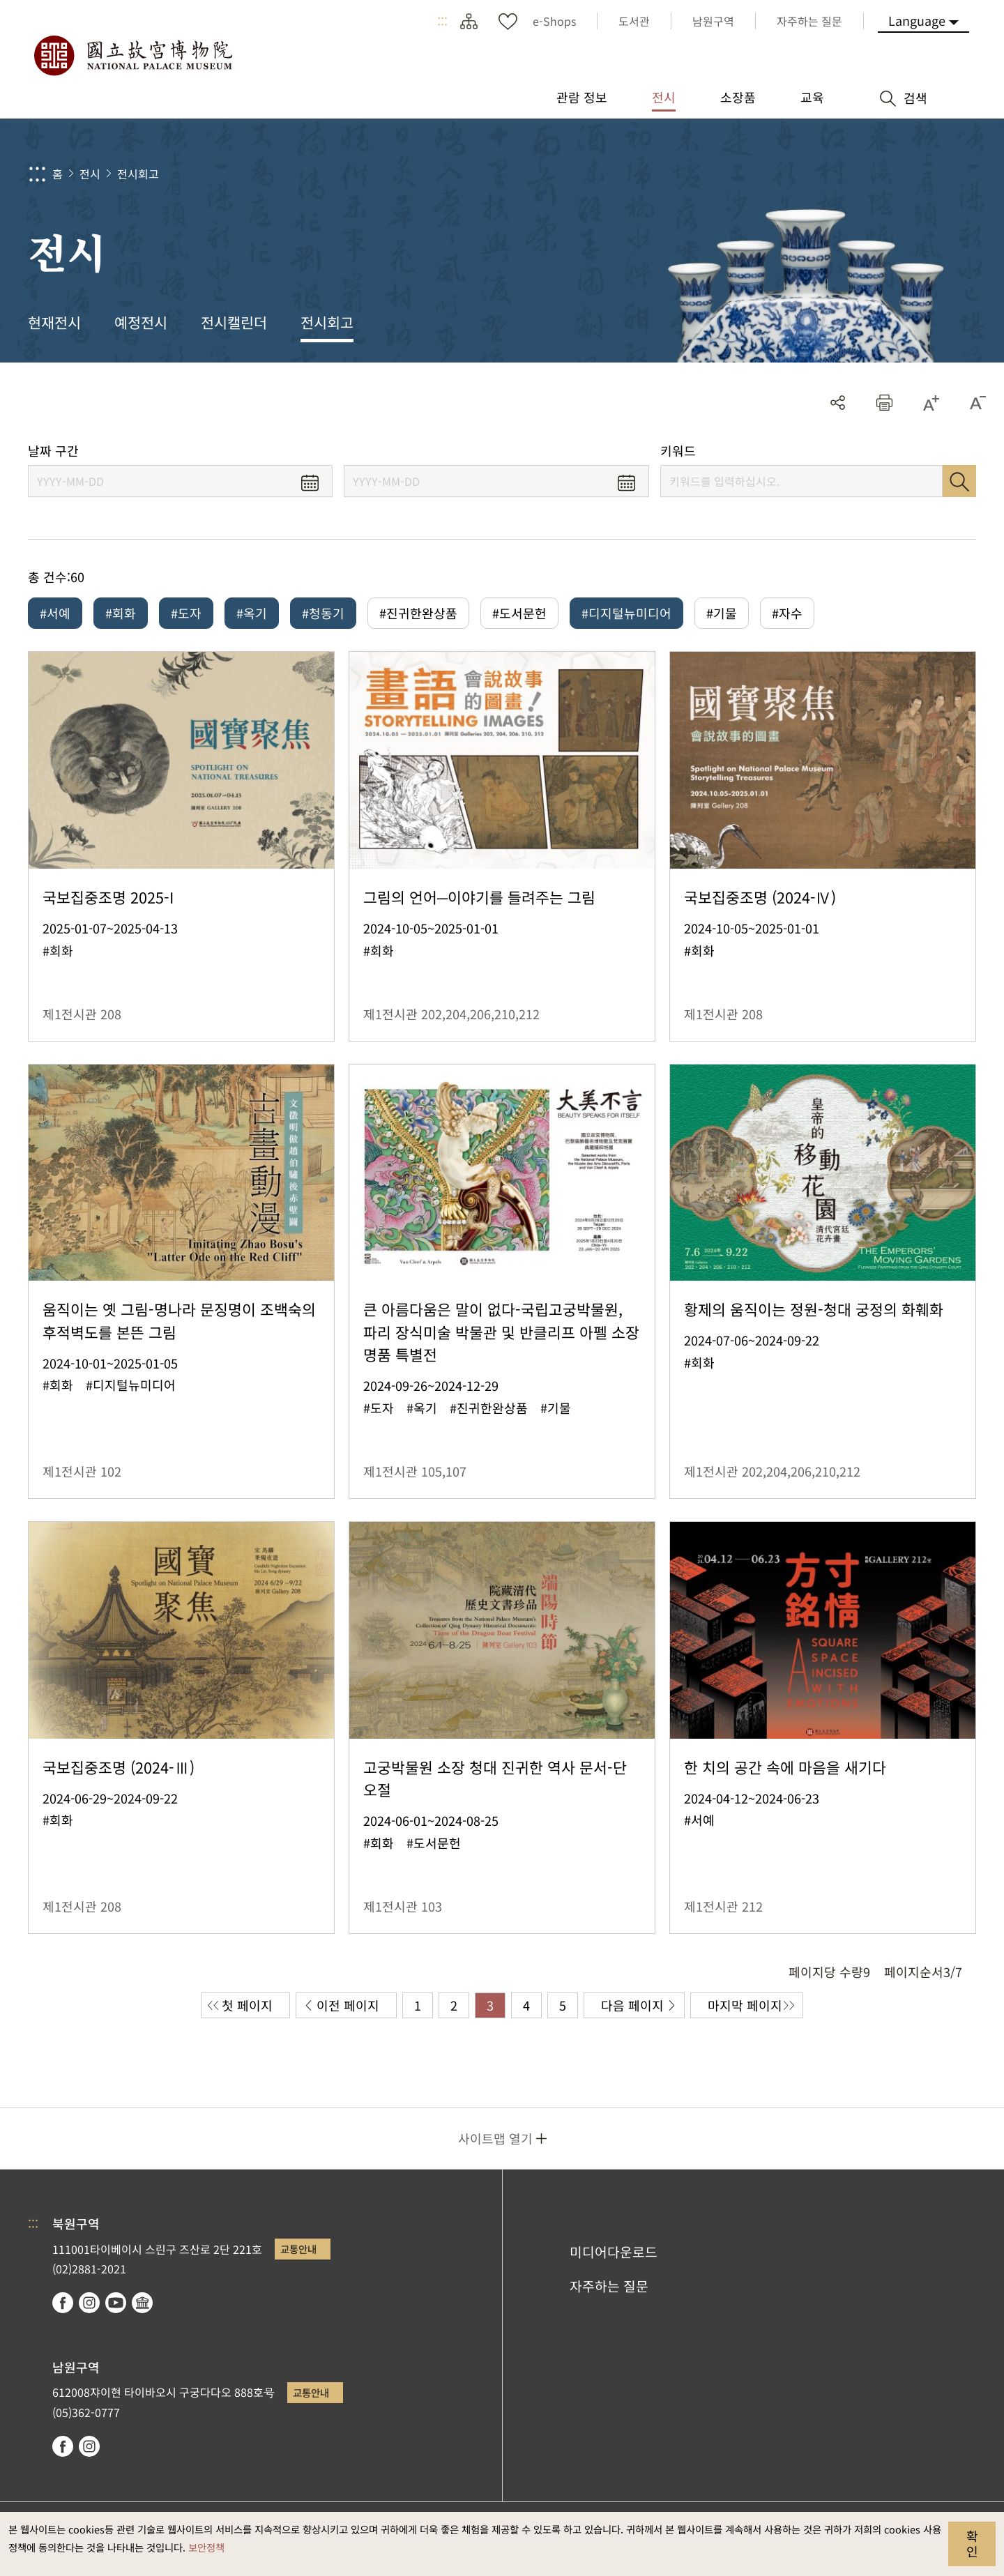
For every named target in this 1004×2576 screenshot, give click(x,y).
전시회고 (138, 173)
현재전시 (54, 322)
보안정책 (206, 2547)
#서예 (55, 613)
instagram (89, 2302)
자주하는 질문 (609, 2286)
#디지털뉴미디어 (626, 613)
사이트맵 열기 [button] (495, 2138)
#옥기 (251, 613)
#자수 (787, 613)
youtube (115, 2302)
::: (442, 21)
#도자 (186, 613)
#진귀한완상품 (418, 613)
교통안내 (298, 2248)
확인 (972, 2543)
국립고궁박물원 (132, 56)
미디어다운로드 (613, 2252)
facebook (62, 2302)
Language (916, 20)
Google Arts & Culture (142, 2302)
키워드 (678, 450)
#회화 (120, 613)
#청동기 (323, 613)
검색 (959, 481)
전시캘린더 (234, 322)
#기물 (721, 613)
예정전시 (140, 322)
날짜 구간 (53, 450)
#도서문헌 (519, 613)
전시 (89, 173)
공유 (838, 402)
